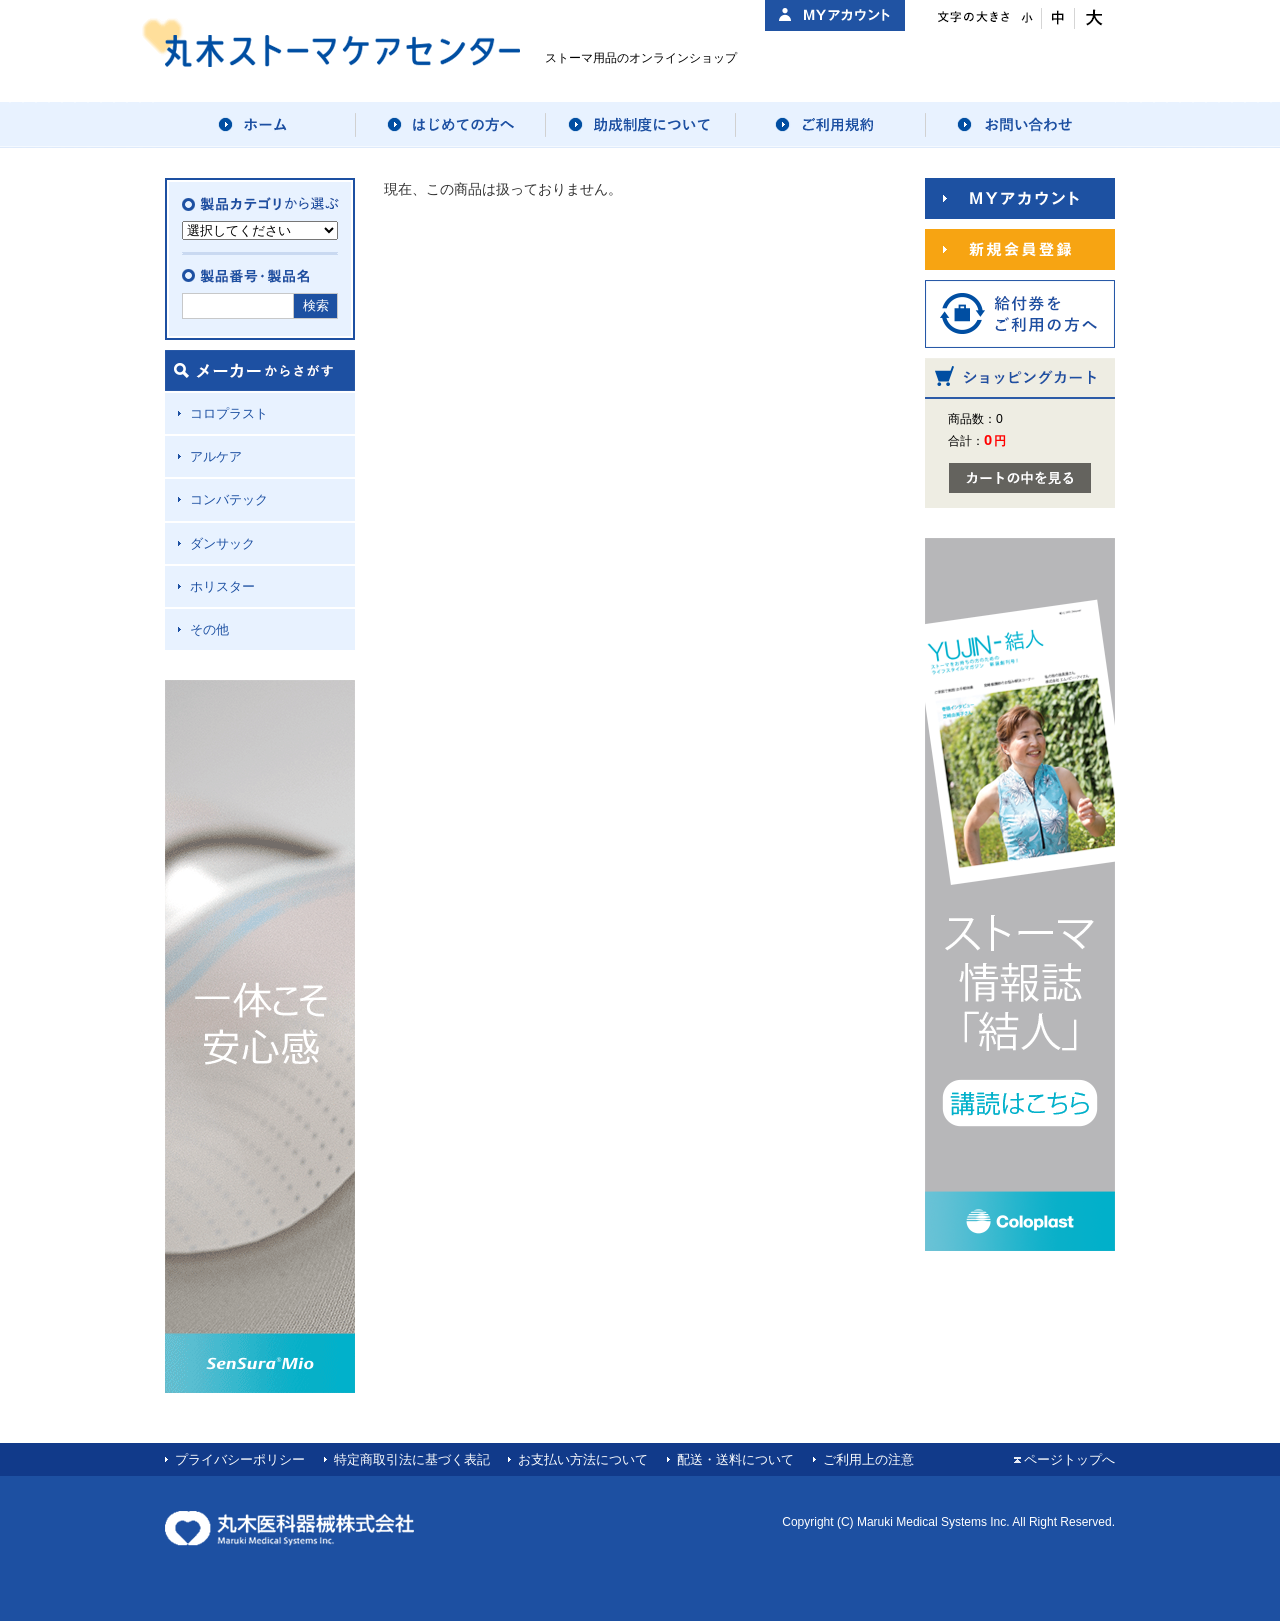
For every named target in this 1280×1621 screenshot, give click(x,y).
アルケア (216, 456)
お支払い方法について (583, 1459)
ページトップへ (1069, 1459)
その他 (209, 629)
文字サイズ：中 (1058, 18)
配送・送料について (735, 1459)
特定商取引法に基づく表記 (412, 1459)
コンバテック (229, 499)
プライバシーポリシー (240, 1459)
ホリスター (222, 586)
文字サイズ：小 (1025, 18)
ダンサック (222, 543)
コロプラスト (229, 413)
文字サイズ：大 (1091, 18)
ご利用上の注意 (868, 1459)
